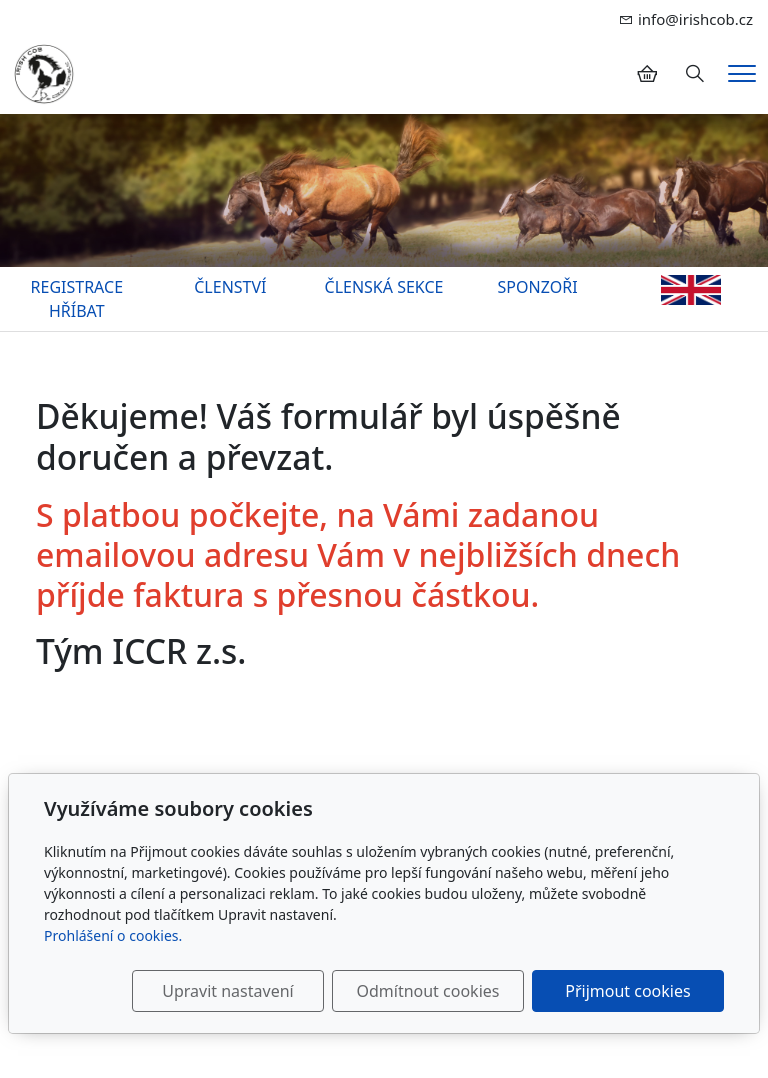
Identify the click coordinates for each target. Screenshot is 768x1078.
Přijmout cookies (627, 991)
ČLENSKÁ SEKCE (384, 287)
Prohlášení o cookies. (113, 935)
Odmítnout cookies (427, 991)
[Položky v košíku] (647, 74)
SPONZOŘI (538, 287)
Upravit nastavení (227, 991)
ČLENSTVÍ (230, 287)
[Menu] (742, 73)
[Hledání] (695, 74)
